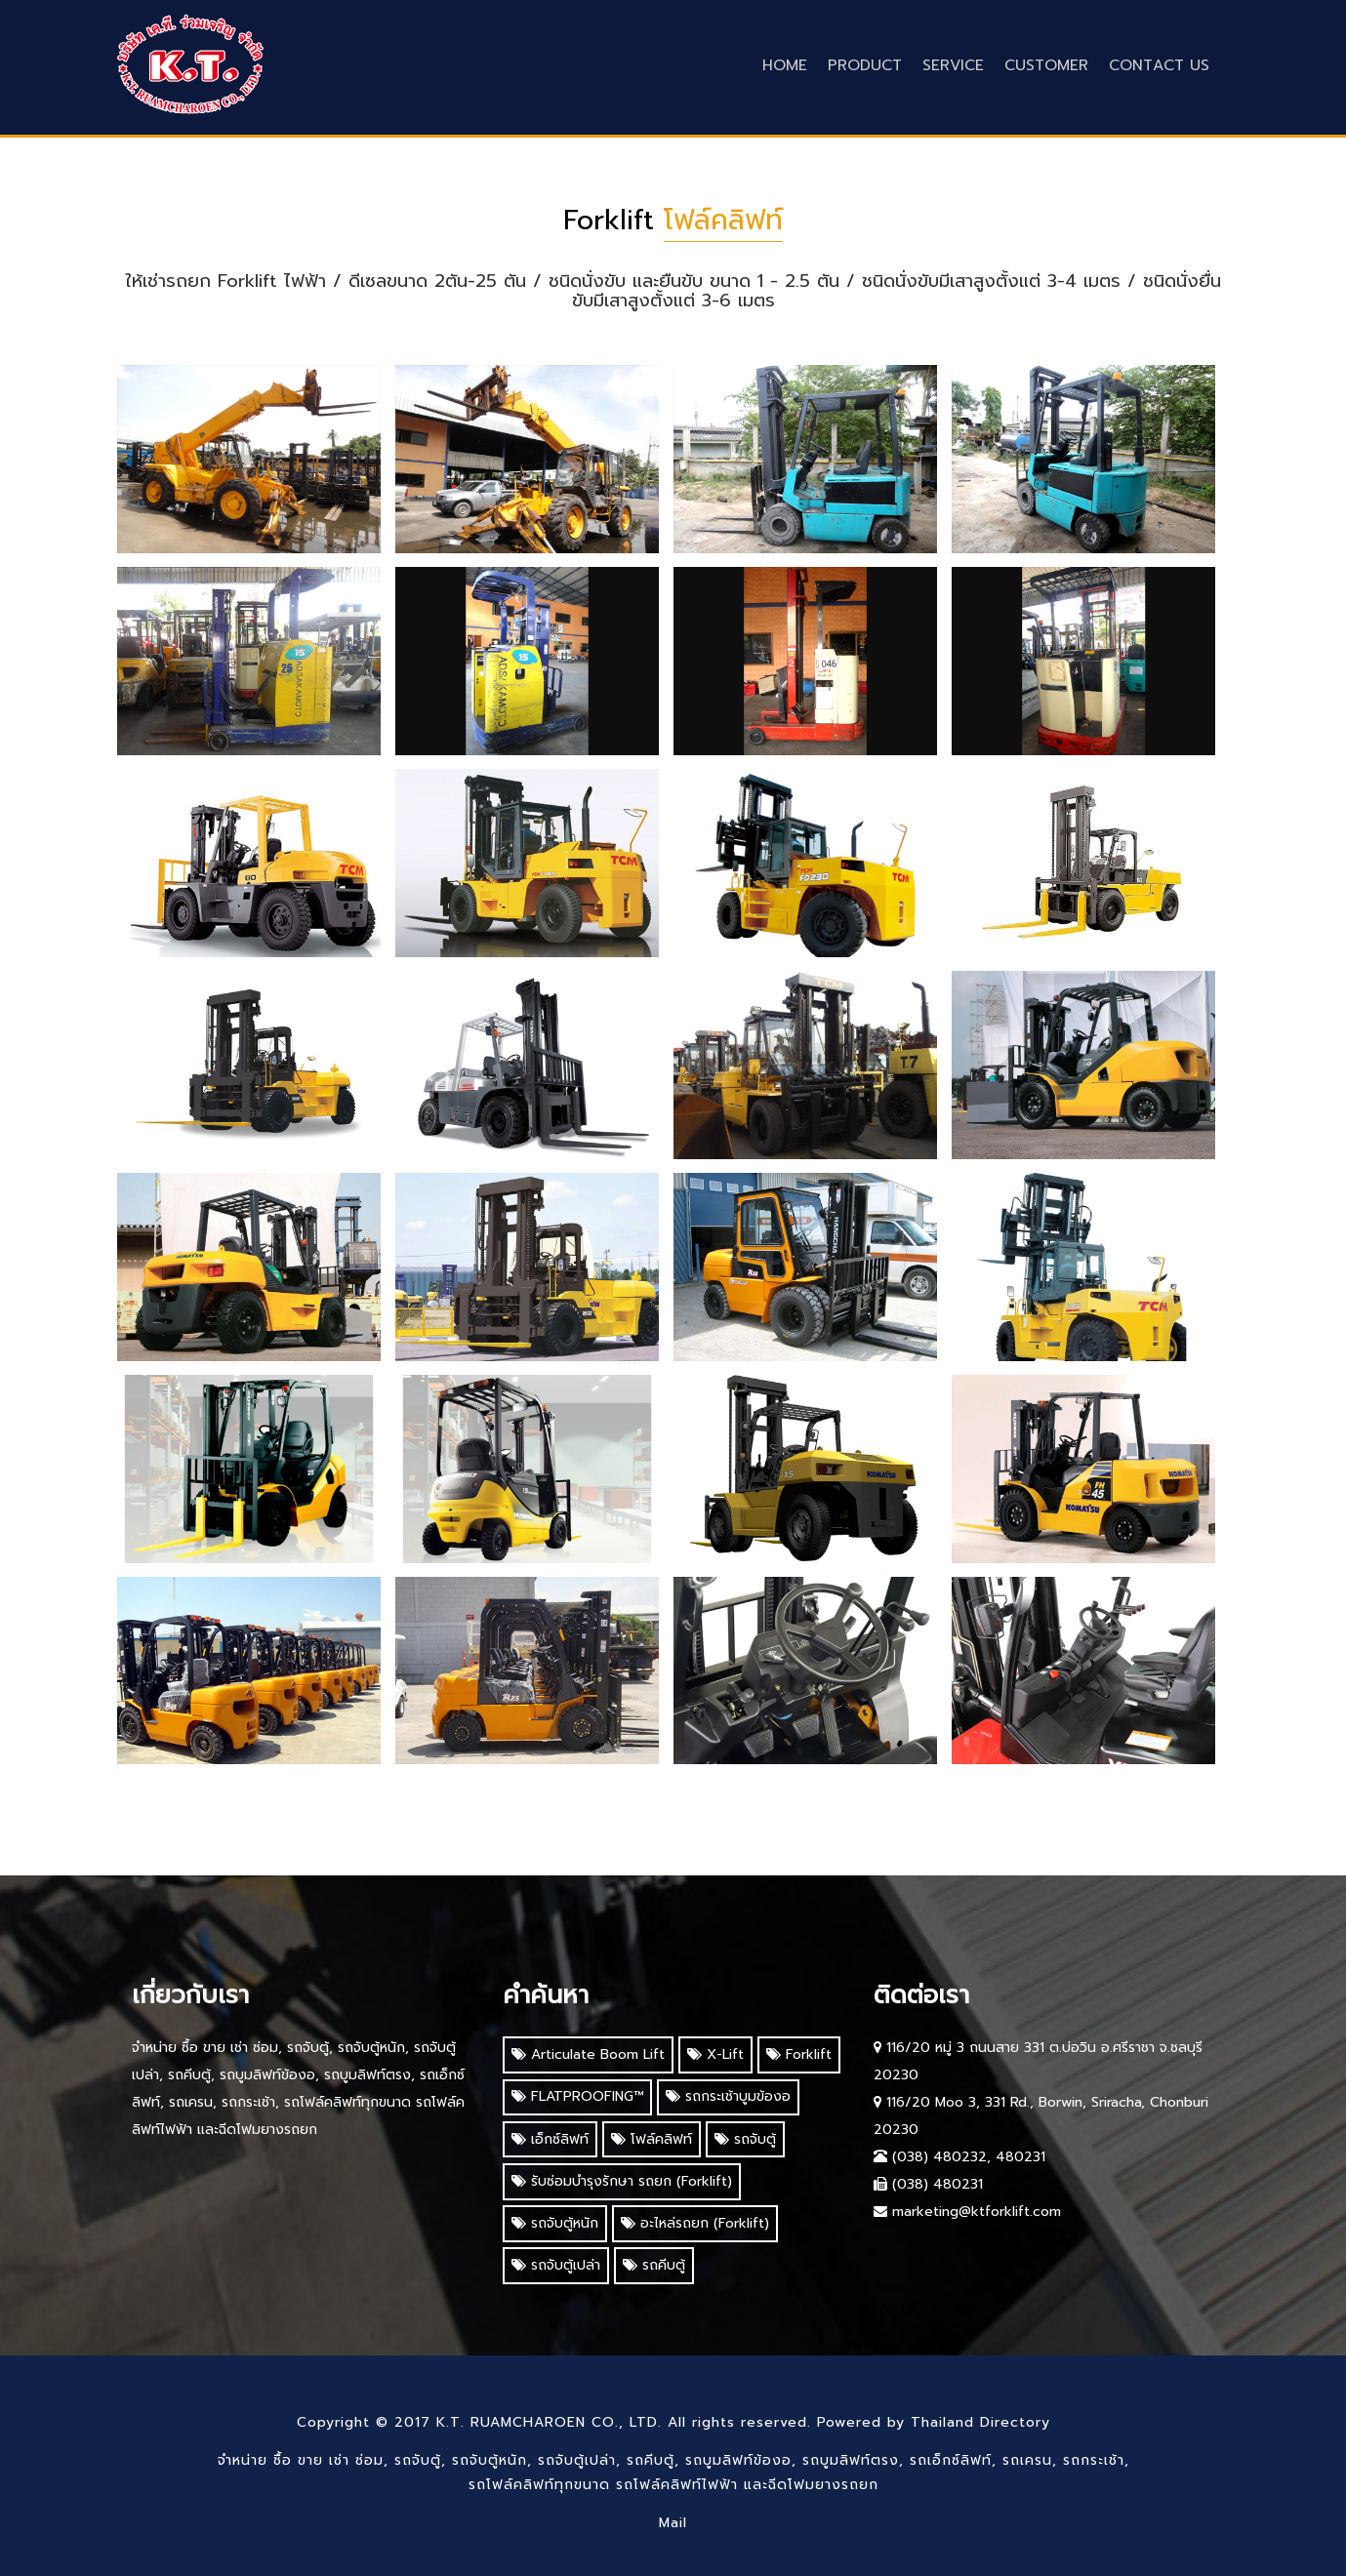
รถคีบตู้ (654, 2265)
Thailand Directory (980, 2422)
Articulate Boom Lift (588, 2054)
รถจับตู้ (745, 2139)
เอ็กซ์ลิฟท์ (550, 2139)
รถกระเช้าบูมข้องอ (728, 2096)
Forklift (799, 2054)
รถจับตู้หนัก (554, 2223)
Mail (673, 2523)
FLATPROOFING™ (577, 2096)
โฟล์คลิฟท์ (651, 2139)
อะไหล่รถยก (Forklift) (695, 2223)
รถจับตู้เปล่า (555, 2265)
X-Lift (715, 2054)
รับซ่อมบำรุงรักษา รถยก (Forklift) (621, 2181)
